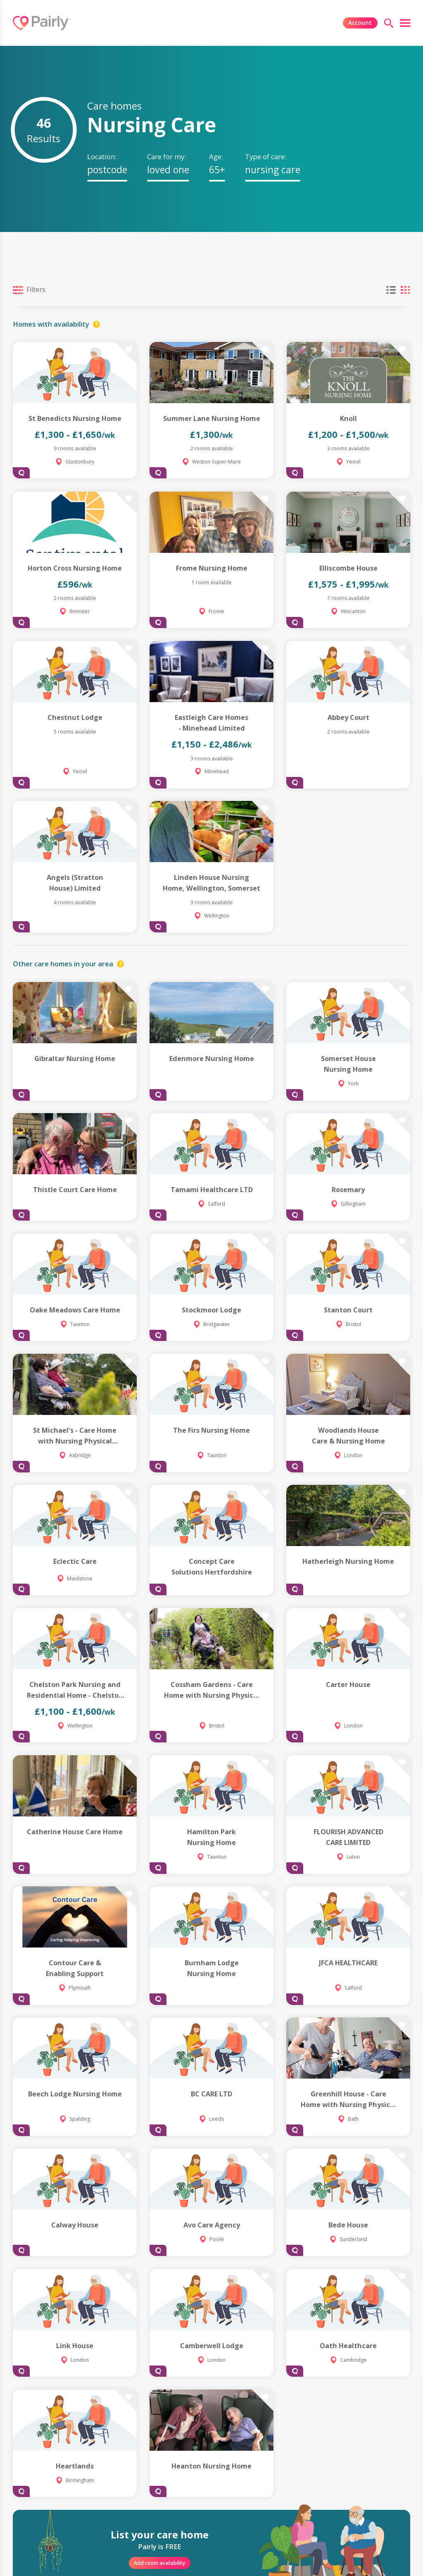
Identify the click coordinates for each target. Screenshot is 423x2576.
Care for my (165, 156)
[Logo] (42, 23)
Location (101, 156)
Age (215, 156)
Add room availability (159, 2562)
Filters (29, 290)
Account (360, 22)
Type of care (265, 156)
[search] (388, 23)
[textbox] (107, 169)
